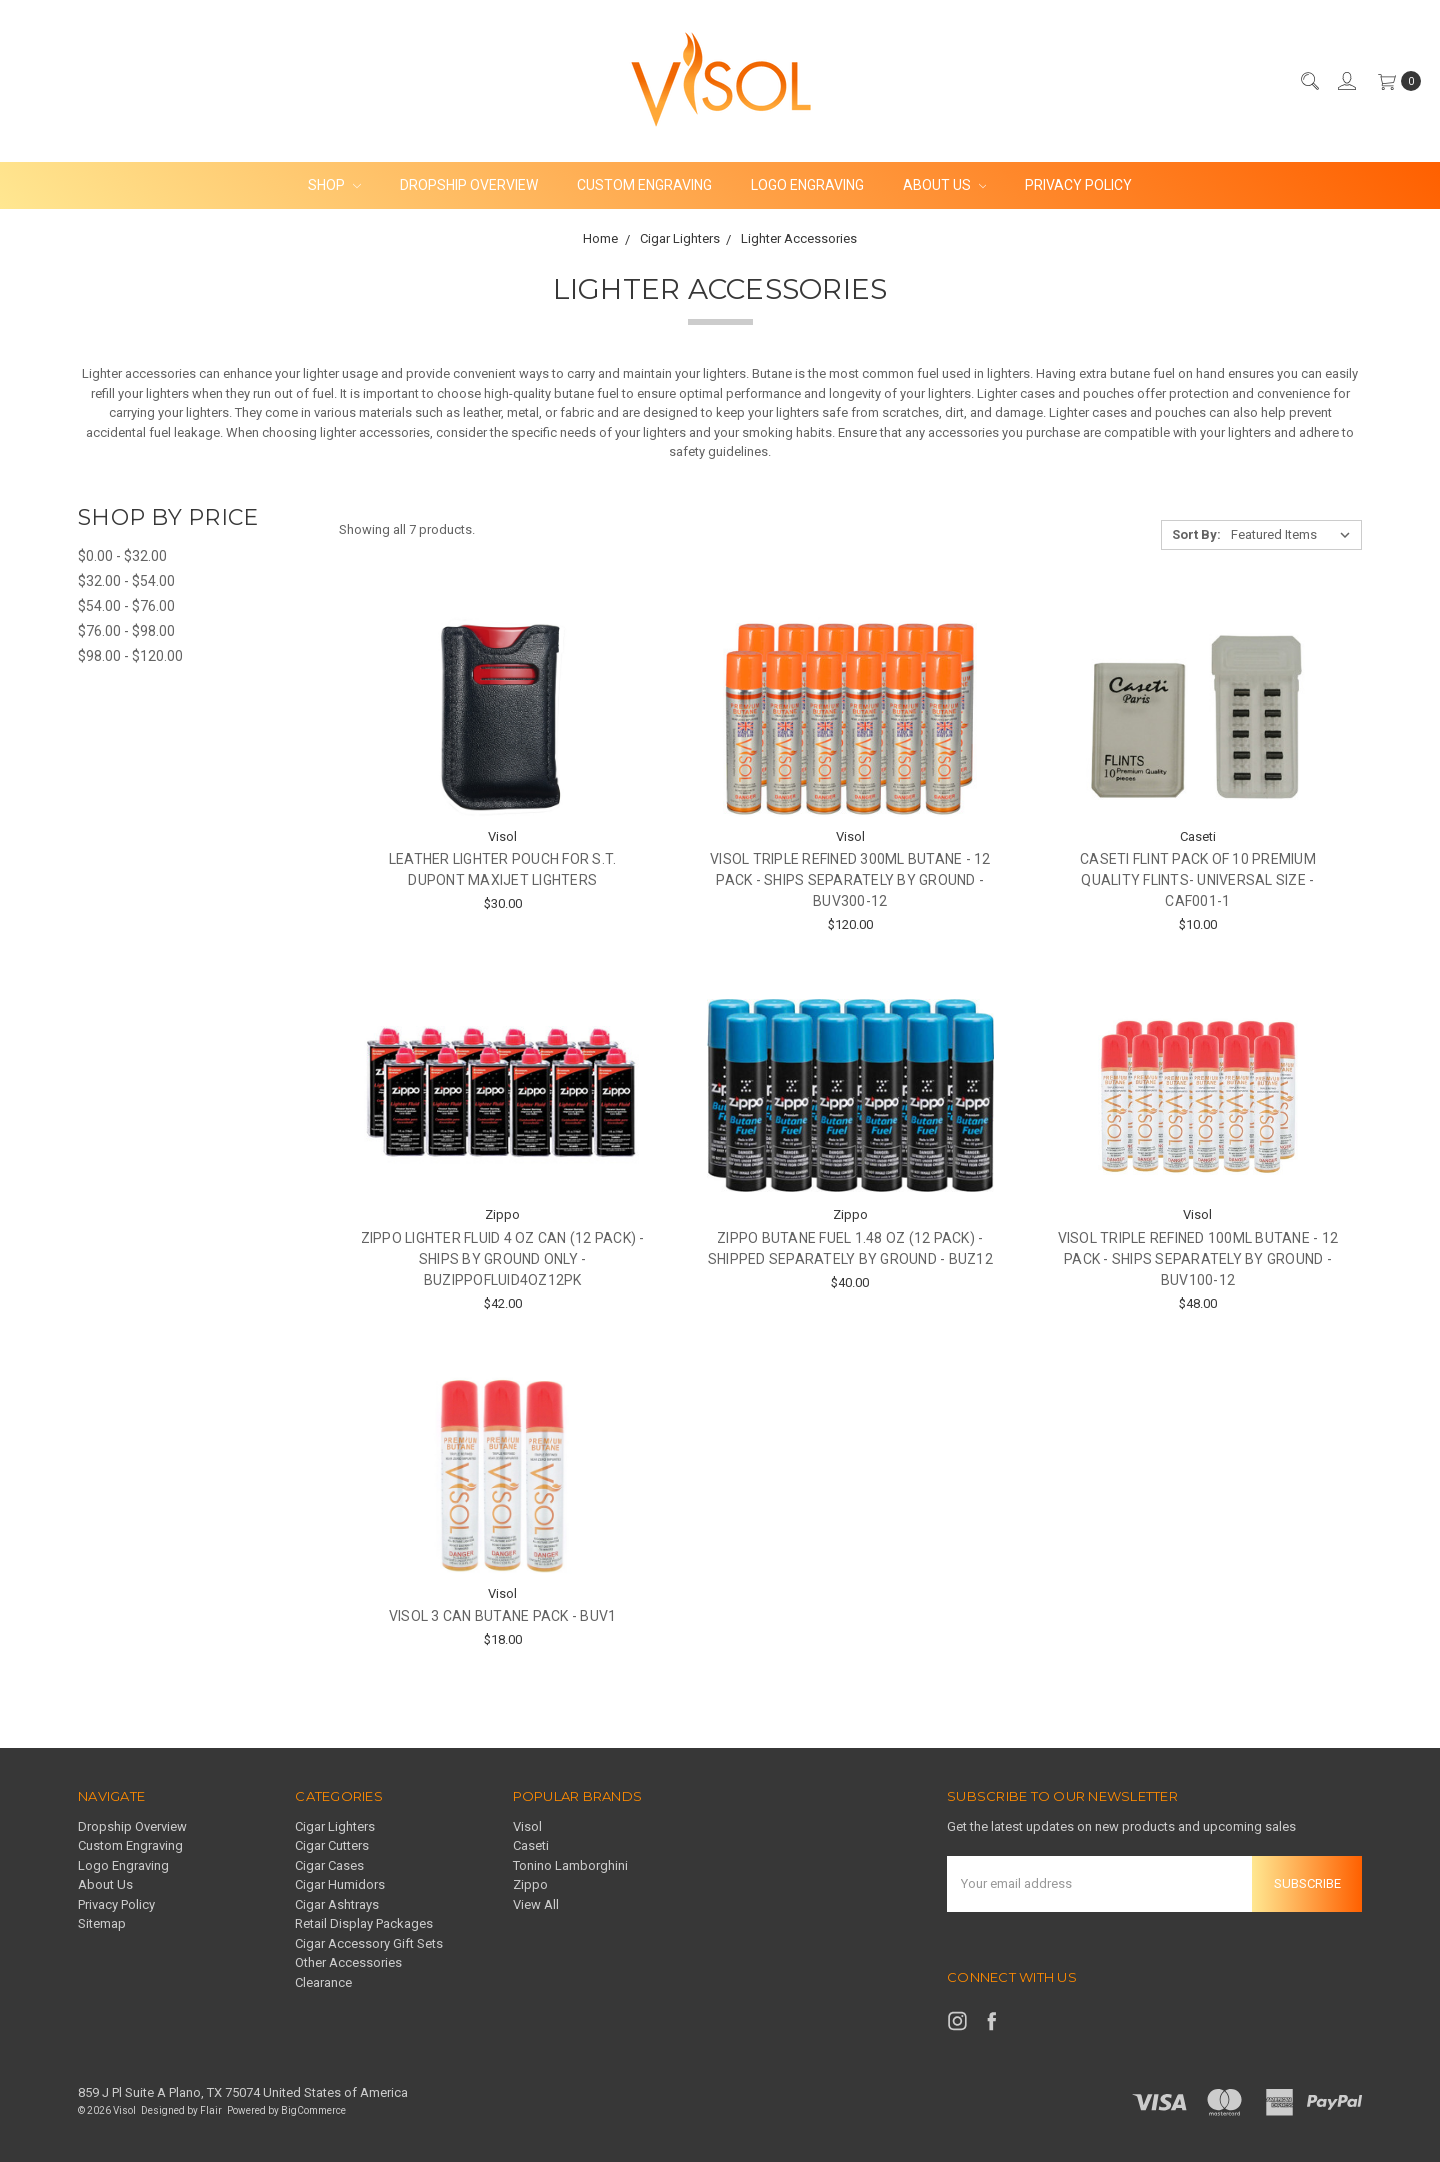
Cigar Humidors (340, 1884)
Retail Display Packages (364, 1923)
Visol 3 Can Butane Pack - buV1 (503, 1616)
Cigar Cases (329, 1865)
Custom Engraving (644, 185)
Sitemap (102, 1923)
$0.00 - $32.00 (122, 556)
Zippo (530, 1884)
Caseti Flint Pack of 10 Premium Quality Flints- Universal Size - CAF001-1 (1198, 880)
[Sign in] (1346, 81)
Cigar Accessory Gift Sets (369, 1943)
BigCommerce (313, 2110)
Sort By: (1196, 534)
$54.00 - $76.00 (126, 606)
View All (536, 1904)
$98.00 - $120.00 (130, 656)
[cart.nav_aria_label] (1395, 81)
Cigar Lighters (335, 1826)
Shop (334, 185)
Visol (527, 1826)
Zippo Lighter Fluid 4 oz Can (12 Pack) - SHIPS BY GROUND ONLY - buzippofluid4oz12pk (503, 1259)
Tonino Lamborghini (570, 1865)
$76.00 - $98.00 (126, 631)
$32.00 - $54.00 (126, 581)
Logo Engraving (807, 185)
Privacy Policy (1078, 185)
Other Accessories (348, 1962)
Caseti (531, 1845)
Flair (211, 2110)
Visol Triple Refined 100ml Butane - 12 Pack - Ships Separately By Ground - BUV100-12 (1198, 1259)
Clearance (323, 1982)
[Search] (1309, 81)
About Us (945, 185)
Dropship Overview (469, 185)
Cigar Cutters (332, 1845)
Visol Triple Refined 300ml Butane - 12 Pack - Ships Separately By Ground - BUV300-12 (850, 880)
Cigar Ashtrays (337, 1904)
